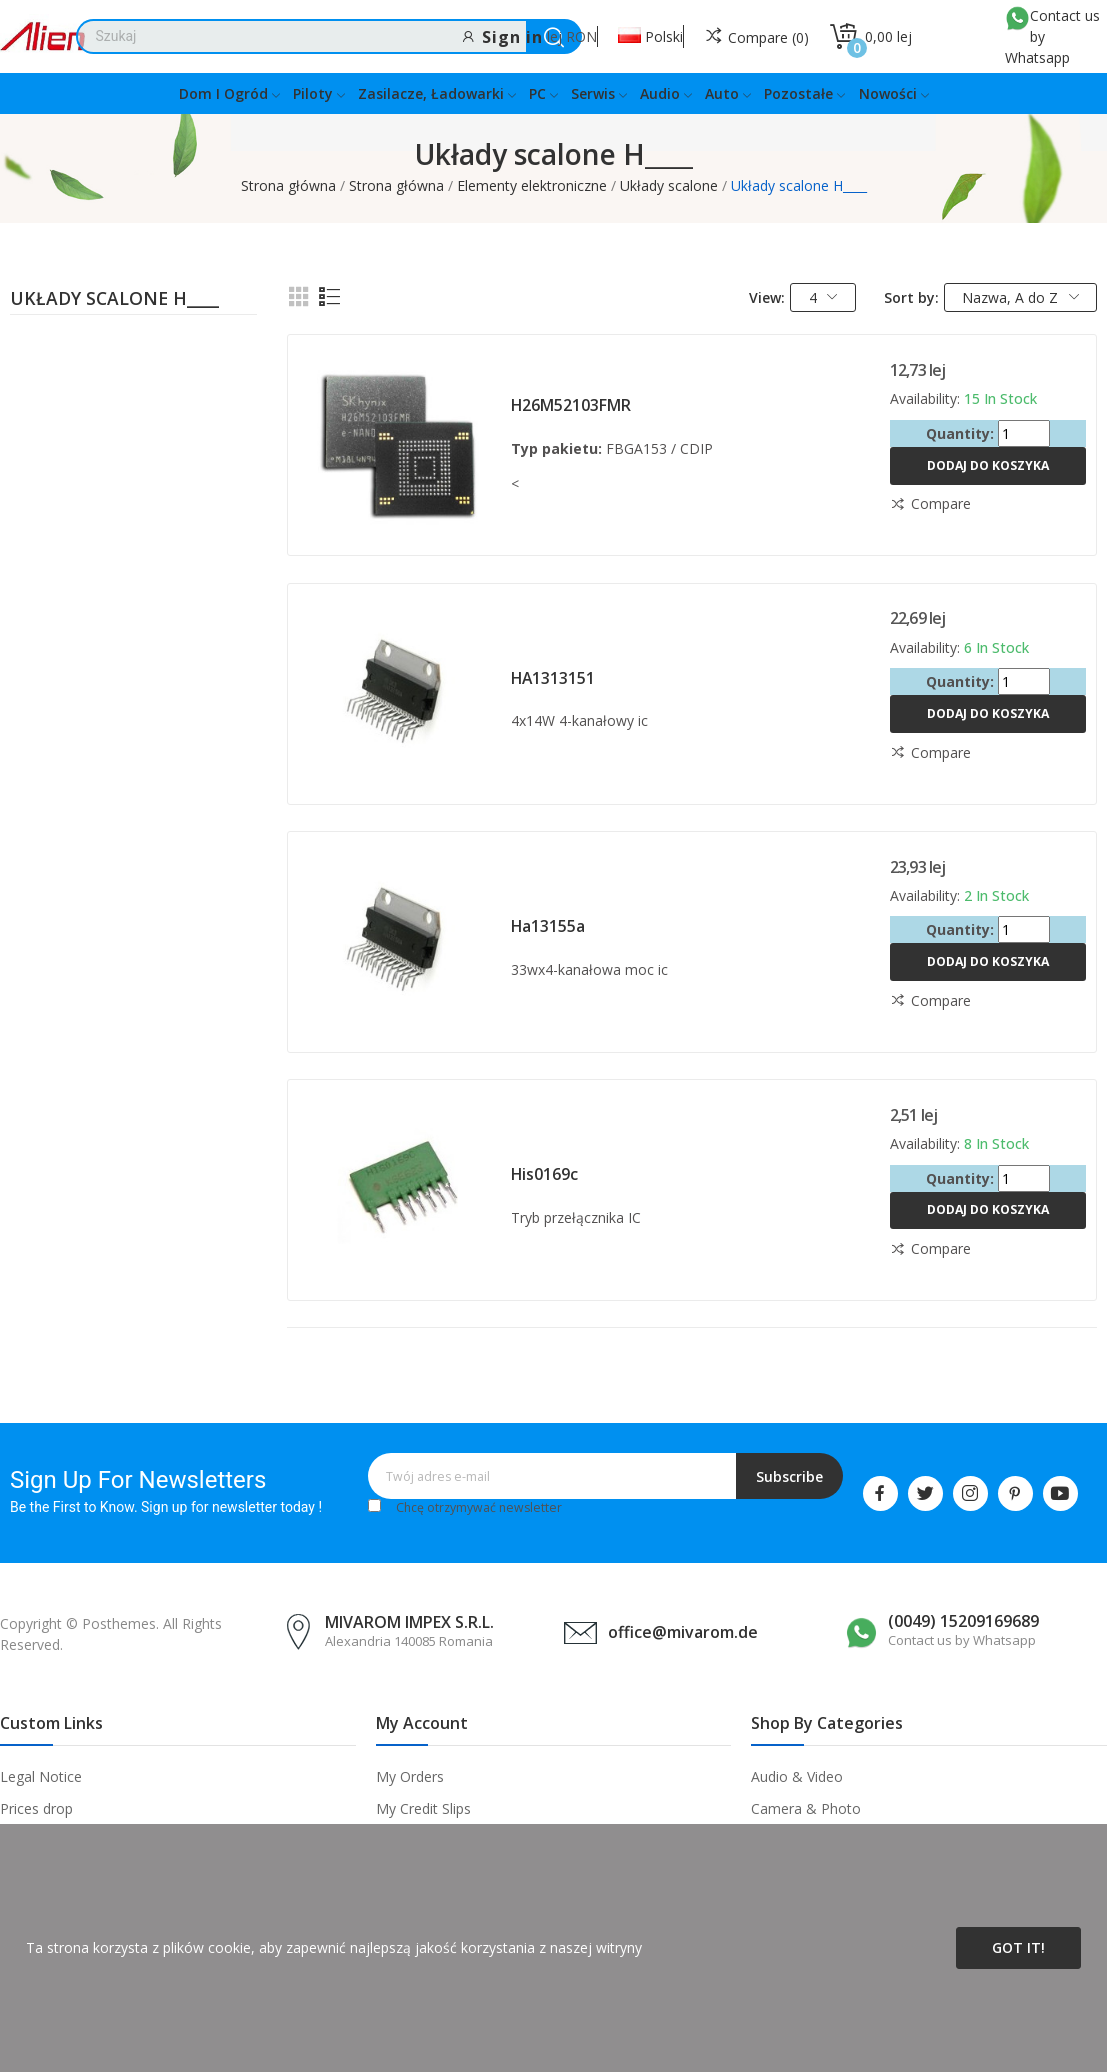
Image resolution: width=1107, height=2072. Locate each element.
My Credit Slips (423, 1808)
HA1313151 (553, 678)
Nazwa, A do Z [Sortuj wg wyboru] (1020, 297)
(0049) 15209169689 (963, 1621)
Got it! (1018, 1947)
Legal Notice (41, 1776)
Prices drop (36, 1808)
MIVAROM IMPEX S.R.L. (409, 1622)
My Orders (410, 1776)
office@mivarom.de (683, 1632)
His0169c (544, 1174)
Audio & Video (797, 1776)
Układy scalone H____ (114, 300)
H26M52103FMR (571, 405)
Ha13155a (548, 926)
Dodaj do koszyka (988, 465)
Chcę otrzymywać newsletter (479, 1507)
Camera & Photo (806, 1808)
